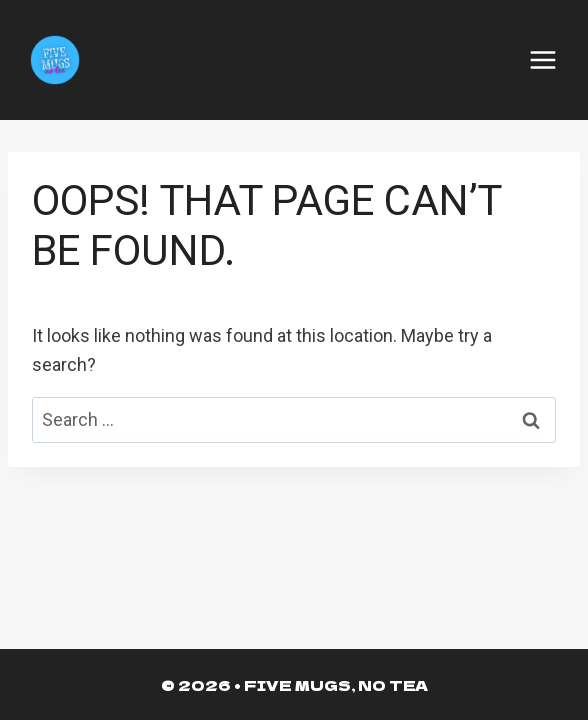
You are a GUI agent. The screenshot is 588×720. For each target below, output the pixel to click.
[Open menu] (543, 60)
